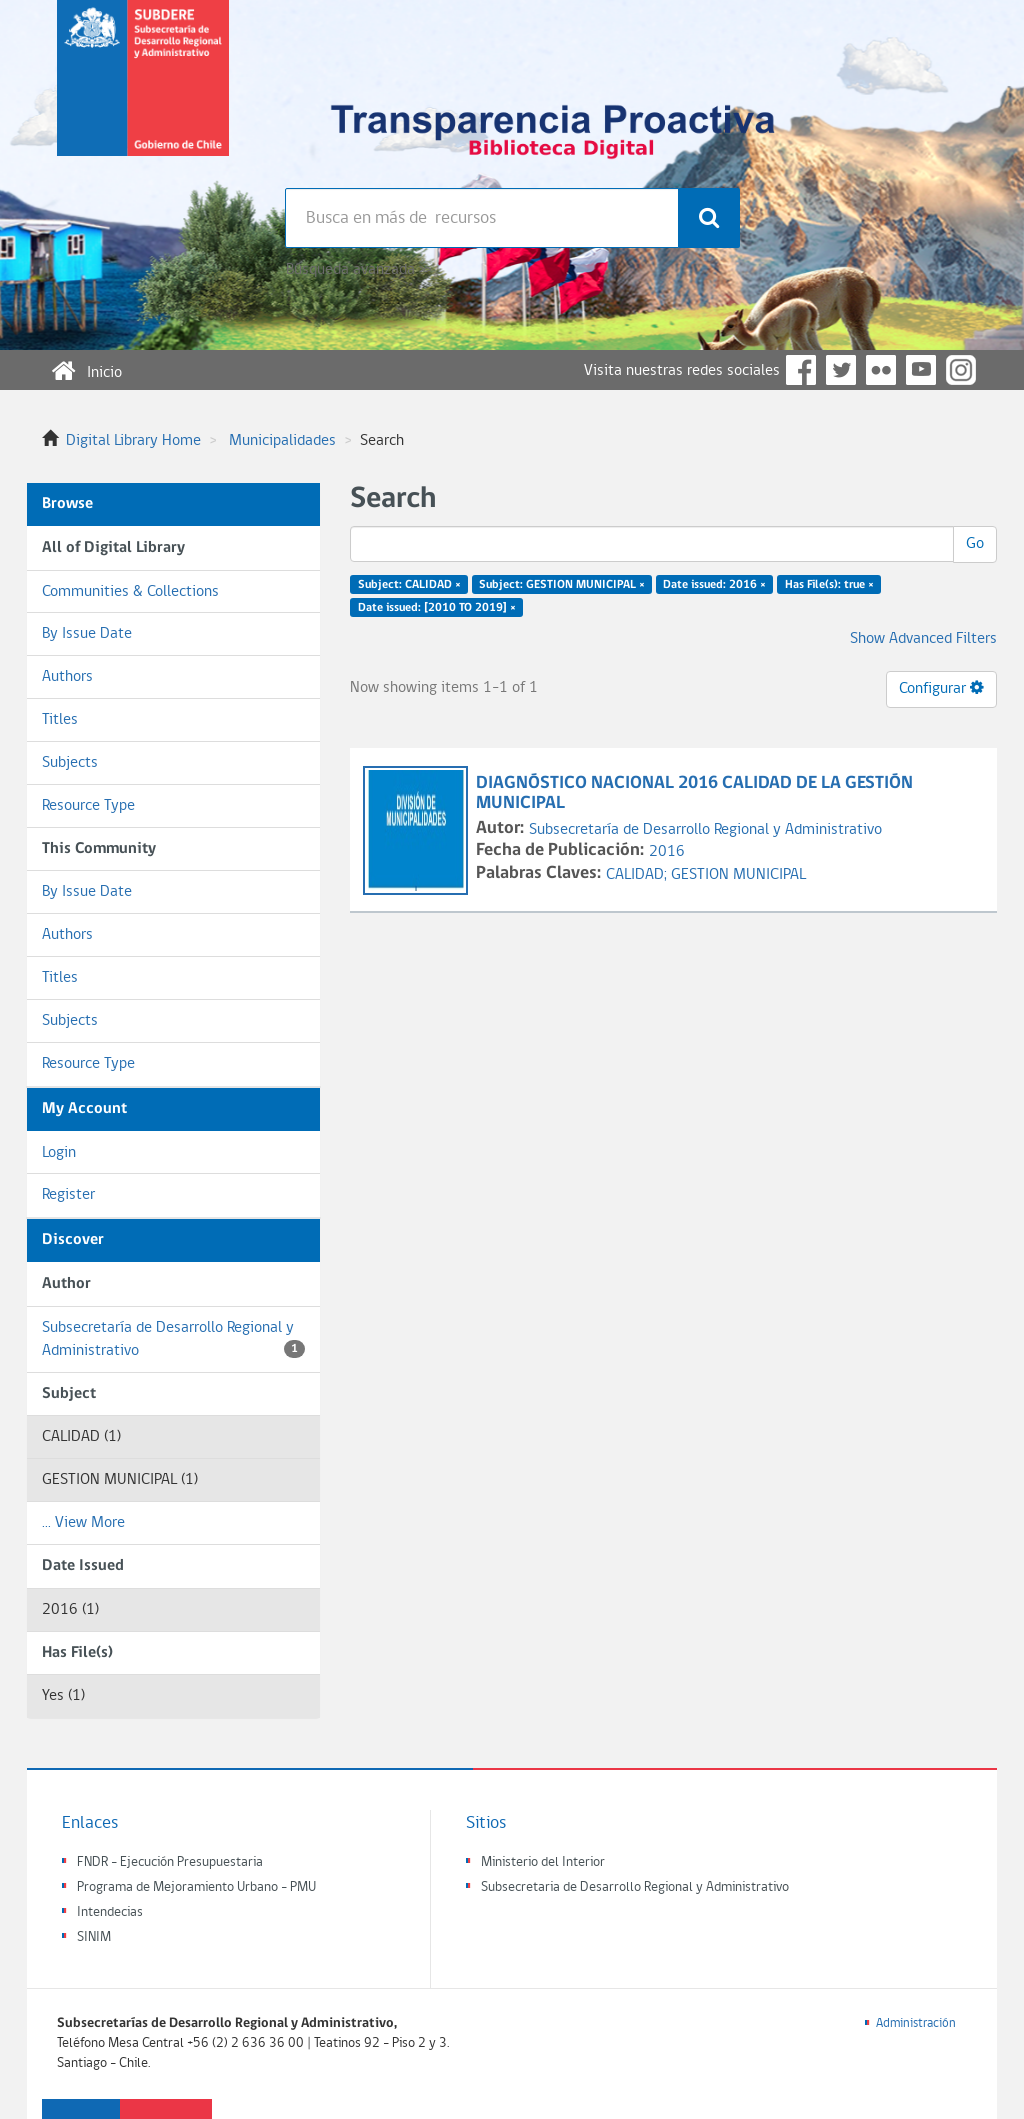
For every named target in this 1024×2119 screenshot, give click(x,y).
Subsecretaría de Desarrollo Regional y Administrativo (173, 1339)
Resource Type (88, 806)
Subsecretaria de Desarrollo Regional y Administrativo (635, 1887)
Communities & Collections (130, 592)
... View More (83, 1523)
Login (59, 1153)
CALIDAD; (638, 875)
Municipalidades (282, 441)
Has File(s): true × (829, 585)
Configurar (941, 688)
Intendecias (110, 1912)
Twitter (841, 370)
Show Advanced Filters (923, 639)
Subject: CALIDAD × (409, 585)
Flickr (881, 370)
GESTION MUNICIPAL (738, 875)
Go (975, 544)
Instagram (961, 370)
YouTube (921, 370)
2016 (667, 852)
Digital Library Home (133, 441)
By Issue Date (87, 634)
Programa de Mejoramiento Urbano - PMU (196, 1887)
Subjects (70, 763)
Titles (60, 720)
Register (68, 1195)
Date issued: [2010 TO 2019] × (437, 608)
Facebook (801, 370)
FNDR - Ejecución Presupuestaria (170, 1862)
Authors (67, 677)
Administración (916, 2023)
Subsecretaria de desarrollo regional (143, 94)
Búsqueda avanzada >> (358, 270)
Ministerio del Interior (543, 1862)
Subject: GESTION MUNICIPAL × (562, 585)
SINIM (94, 1937)
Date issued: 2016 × (714, 585)
